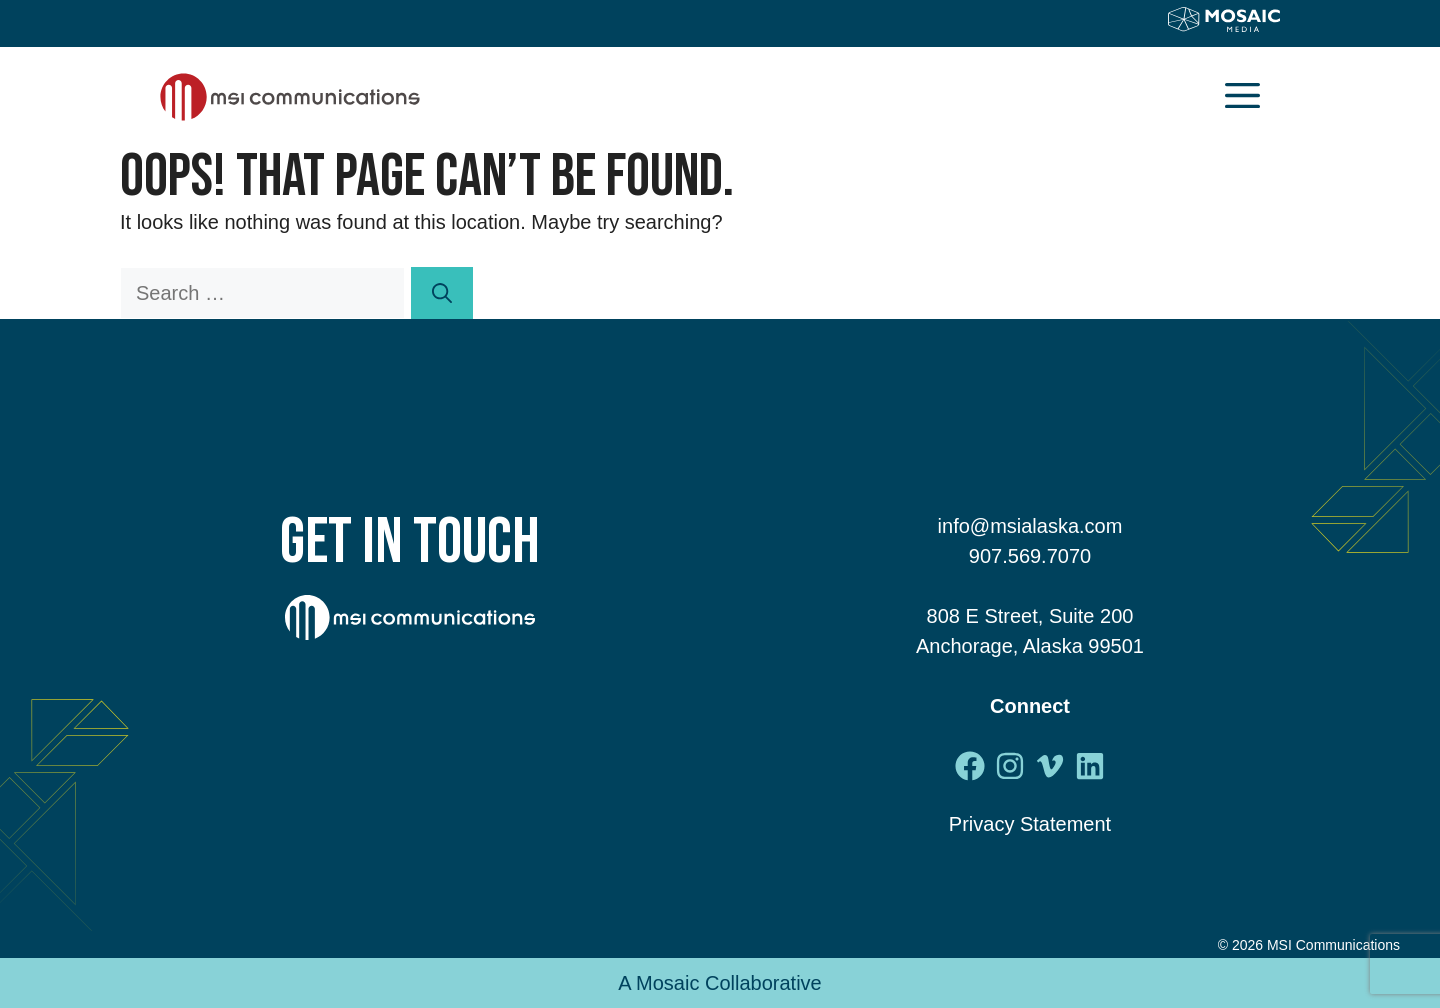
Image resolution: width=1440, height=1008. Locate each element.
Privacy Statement (1030, 824)
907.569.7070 (1030, 556)
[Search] (442, 293)
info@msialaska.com (1030, 526)
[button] (1242, 97)
